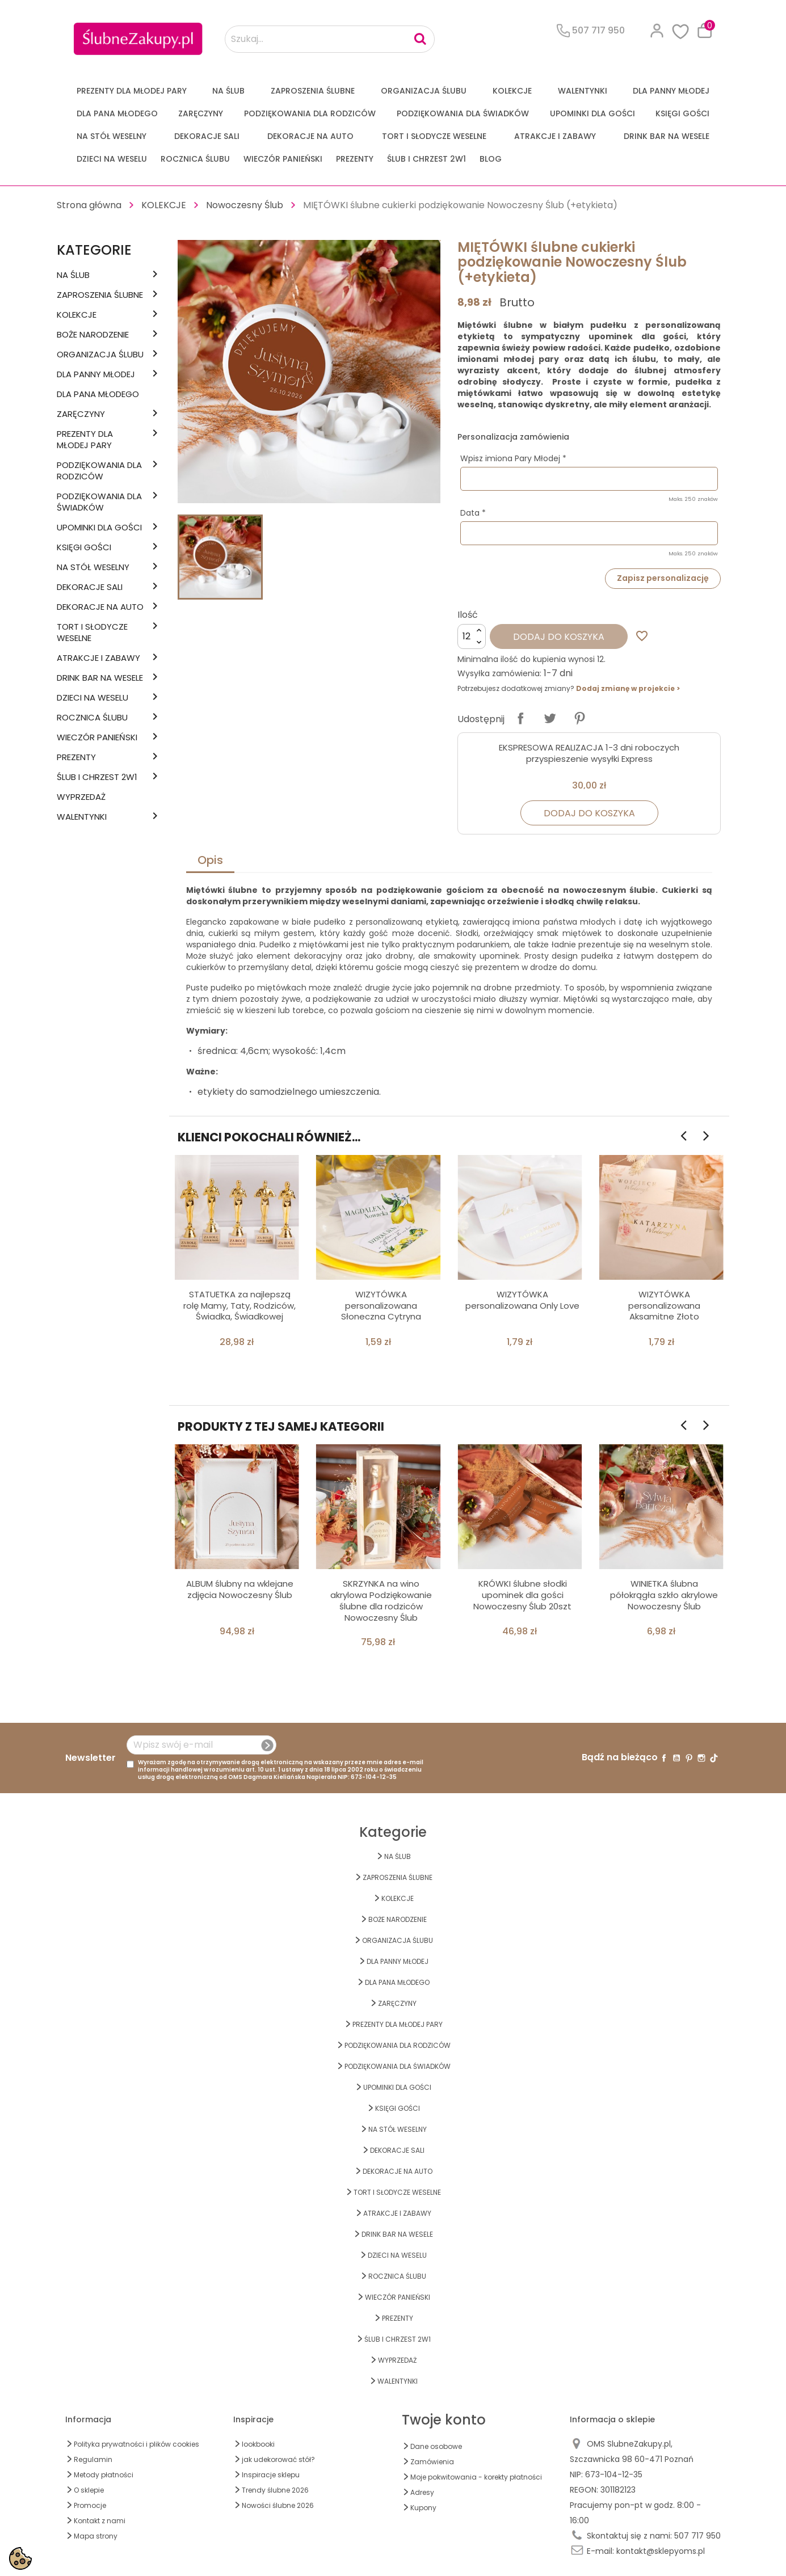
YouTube (676, 1758)
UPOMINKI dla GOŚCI (592, 113)
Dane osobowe (436, 2446)
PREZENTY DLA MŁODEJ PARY (132, 90)
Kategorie (94, 250)
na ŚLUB (228, 90)
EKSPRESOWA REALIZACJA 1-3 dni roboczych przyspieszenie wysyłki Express (589, 753)
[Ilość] (471, 636)
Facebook (664, 1758)
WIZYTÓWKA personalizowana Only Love (522, 1300)
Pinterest (579, 718)
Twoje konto (444, 2419)
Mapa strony (95, 2536)
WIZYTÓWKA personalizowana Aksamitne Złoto (664, 1305)
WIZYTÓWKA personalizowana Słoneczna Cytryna (381, 1305)
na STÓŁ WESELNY (111, 136)
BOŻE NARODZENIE (93, 334)
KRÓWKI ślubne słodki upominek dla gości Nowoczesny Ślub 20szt (522, 1595)
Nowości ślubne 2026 (278, 2505)
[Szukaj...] (330, 39)
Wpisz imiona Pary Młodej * (513, 458)
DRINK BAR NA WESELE (666, 136)
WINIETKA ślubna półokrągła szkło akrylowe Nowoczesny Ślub (664, 1595)
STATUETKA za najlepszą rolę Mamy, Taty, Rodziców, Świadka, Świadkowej (239, 1305)
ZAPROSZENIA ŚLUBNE (313, 90)
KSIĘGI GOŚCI (682, 113)
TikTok (714, 1758)
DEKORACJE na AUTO (310, 136)
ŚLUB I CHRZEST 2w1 (426, 159)
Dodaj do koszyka (558, 636)
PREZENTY (354, 159)
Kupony (423, 2507)
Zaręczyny (200, 113)
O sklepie (89, 2490)
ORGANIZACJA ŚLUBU (423, 90)
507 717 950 (697, 2535)
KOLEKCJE (512, 90)
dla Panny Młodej (671, 90)
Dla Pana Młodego (117, 113)
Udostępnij (520, 718)
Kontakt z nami (99, 2521)
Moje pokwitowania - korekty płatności (476, 2477)
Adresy (422, 2492)
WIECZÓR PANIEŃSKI (282, 159)
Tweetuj (550, 718)
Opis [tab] (210, 860)
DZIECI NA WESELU (112, 159)
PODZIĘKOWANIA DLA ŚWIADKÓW (463, 113)
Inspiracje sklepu (271, 2475)
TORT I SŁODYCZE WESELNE (434, 136)
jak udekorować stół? (278, 2459)
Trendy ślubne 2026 (275, 2490)
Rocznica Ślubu (195, 159)
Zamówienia (432, 2462)
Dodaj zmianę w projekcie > (628, 688)
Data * (473, 512)
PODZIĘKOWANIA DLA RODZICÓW (310, 113)
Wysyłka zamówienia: (499, 673)
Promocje (90, 2505)
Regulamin (93, 2459)
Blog (491, 159)
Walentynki (582, 90)
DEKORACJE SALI (206, 136)
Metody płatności (103, 2475)
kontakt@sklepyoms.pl (660, 2551)
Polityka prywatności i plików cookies (136, 2444)
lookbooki (258, 2444)
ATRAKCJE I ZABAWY (555, 136)
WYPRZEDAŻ (81, 797)
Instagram (701, 1758)
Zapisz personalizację (663, 578)
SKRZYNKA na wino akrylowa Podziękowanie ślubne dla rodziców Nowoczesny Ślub (381, 1600)
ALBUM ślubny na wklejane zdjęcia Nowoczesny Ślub (239, 1589)
